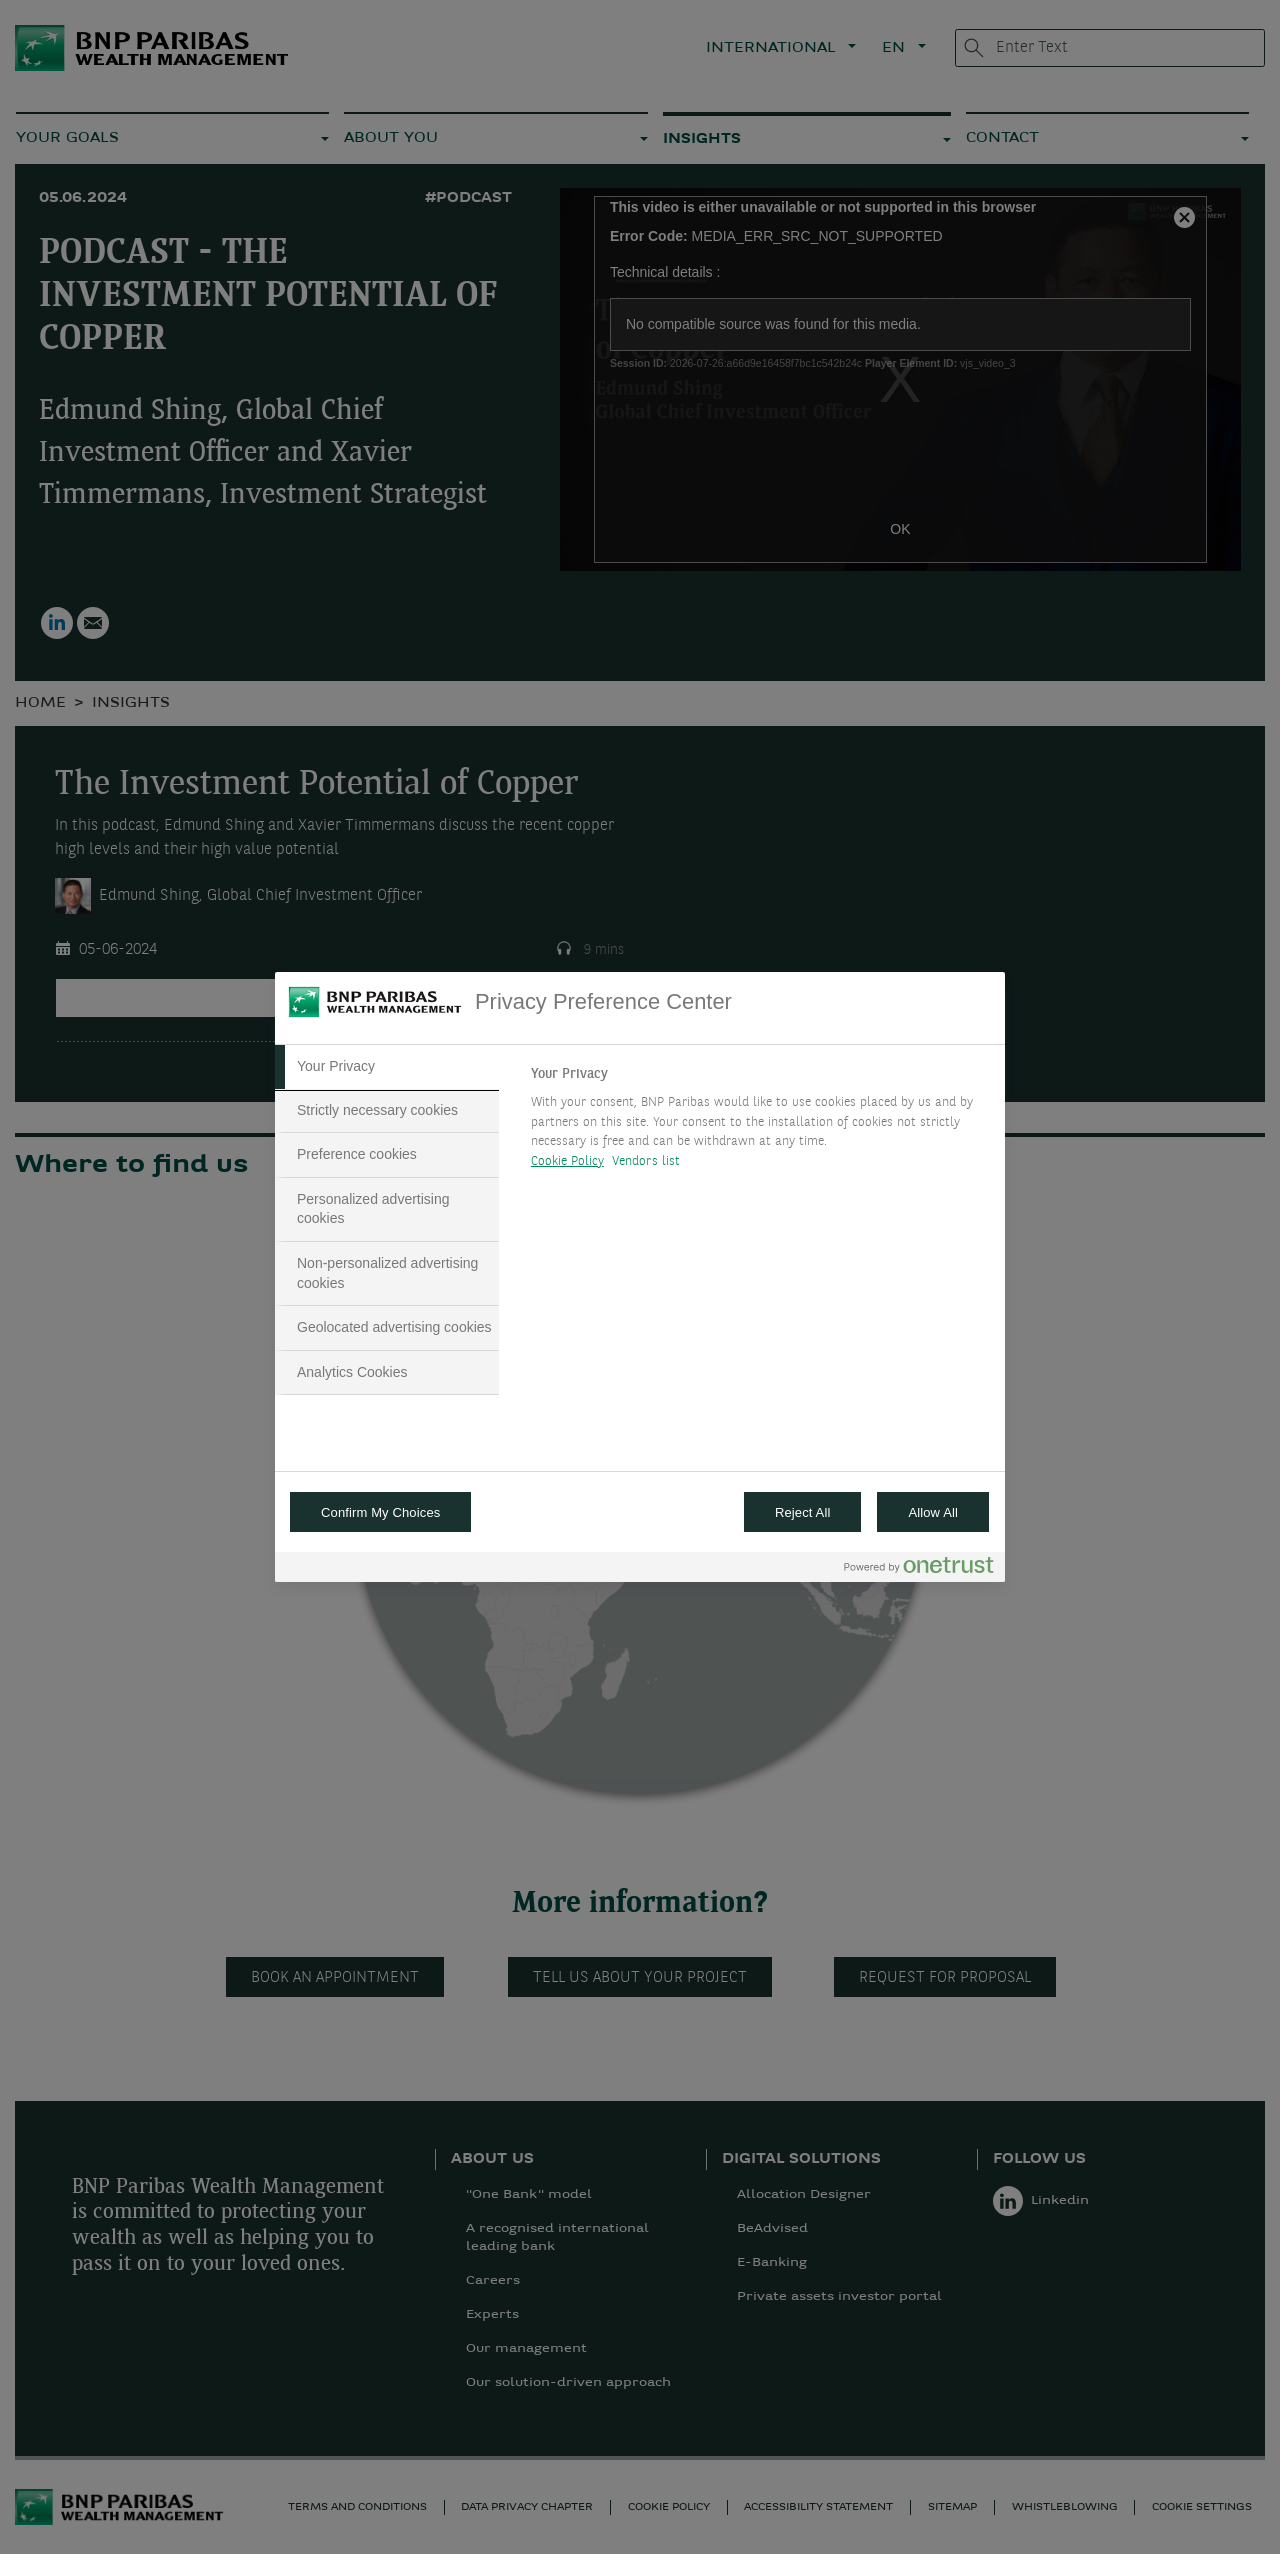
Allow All (933, 1512)
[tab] (387, 1067)
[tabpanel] (759, 1123)
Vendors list (646, 1161)
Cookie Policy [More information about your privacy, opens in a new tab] (567, 1161)
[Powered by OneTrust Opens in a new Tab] (919, 1569)
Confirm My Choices (380, 1512)
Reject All (803, 1512)
